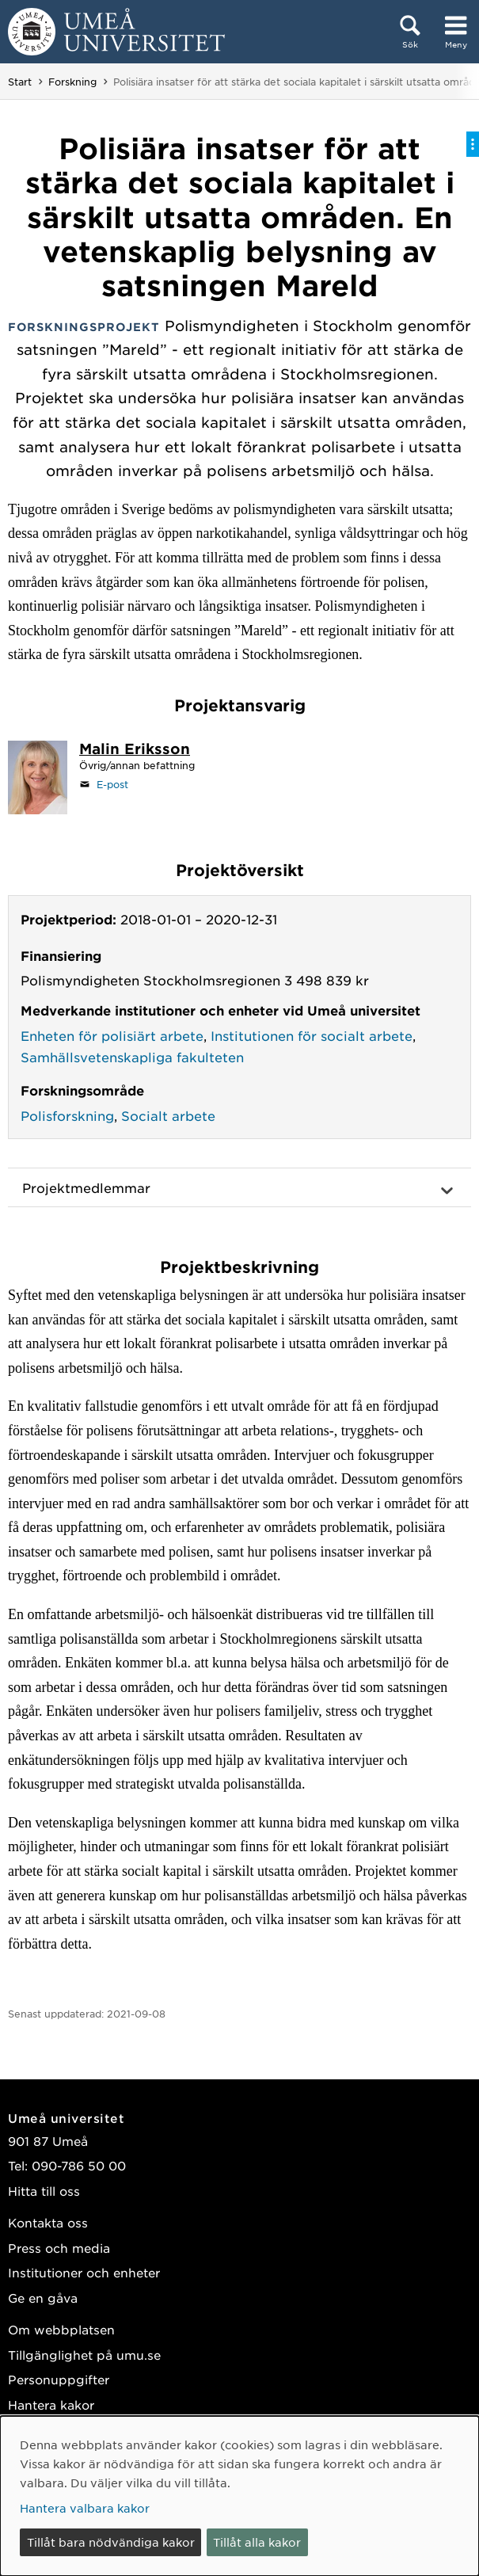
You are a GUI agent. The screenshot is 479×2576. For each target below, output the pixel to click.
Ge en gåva (43, 2297)
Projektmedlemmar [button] (86, 1187)
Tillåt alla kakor (257, 2542)
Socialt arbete (168, 1115)
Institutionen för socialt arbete (311, 1035)
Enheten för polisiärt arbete (112, 1035)
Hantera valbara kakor (85, 2508)
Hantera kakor (51, 2404)
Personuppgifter (58, 2379)
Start (20, 81)
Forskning (72, 81)
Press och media (59, 2247)
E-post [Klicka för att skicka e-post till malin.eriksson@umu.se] (112, 784)
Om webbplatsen (61, 2329)
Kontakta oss (48, 2222)
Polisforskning (67, 1115)
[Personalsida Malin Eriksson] (134, 750)
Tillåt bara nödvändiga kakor (111, 2542)
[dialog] (239, 2496)
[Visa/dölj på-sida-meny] (472, 144)
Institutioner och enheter (84, 2272)
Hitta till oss (44, 2190)
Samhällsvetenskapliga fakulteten (132, 1057)
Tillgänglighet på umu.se (84, 2354)
